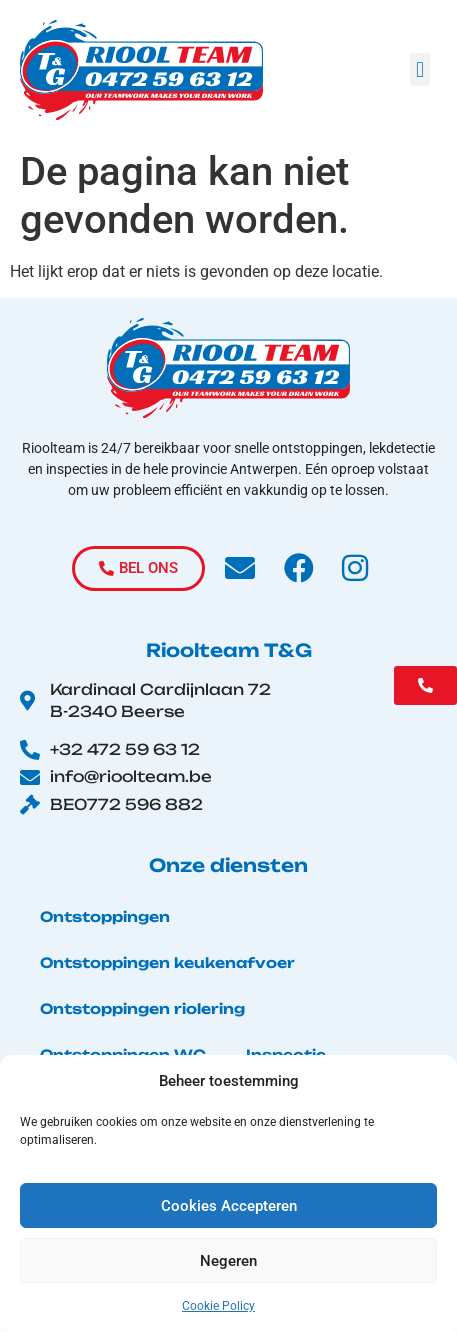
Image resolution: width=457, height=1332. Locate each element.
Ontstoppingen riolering (142, 1008)
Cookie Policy (218, 1306)
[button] (419, 69)
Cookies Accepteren (229, 1206)
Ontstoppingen (105, 916)
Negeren (228, 1261)
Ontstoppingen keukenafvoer (167, 962)
